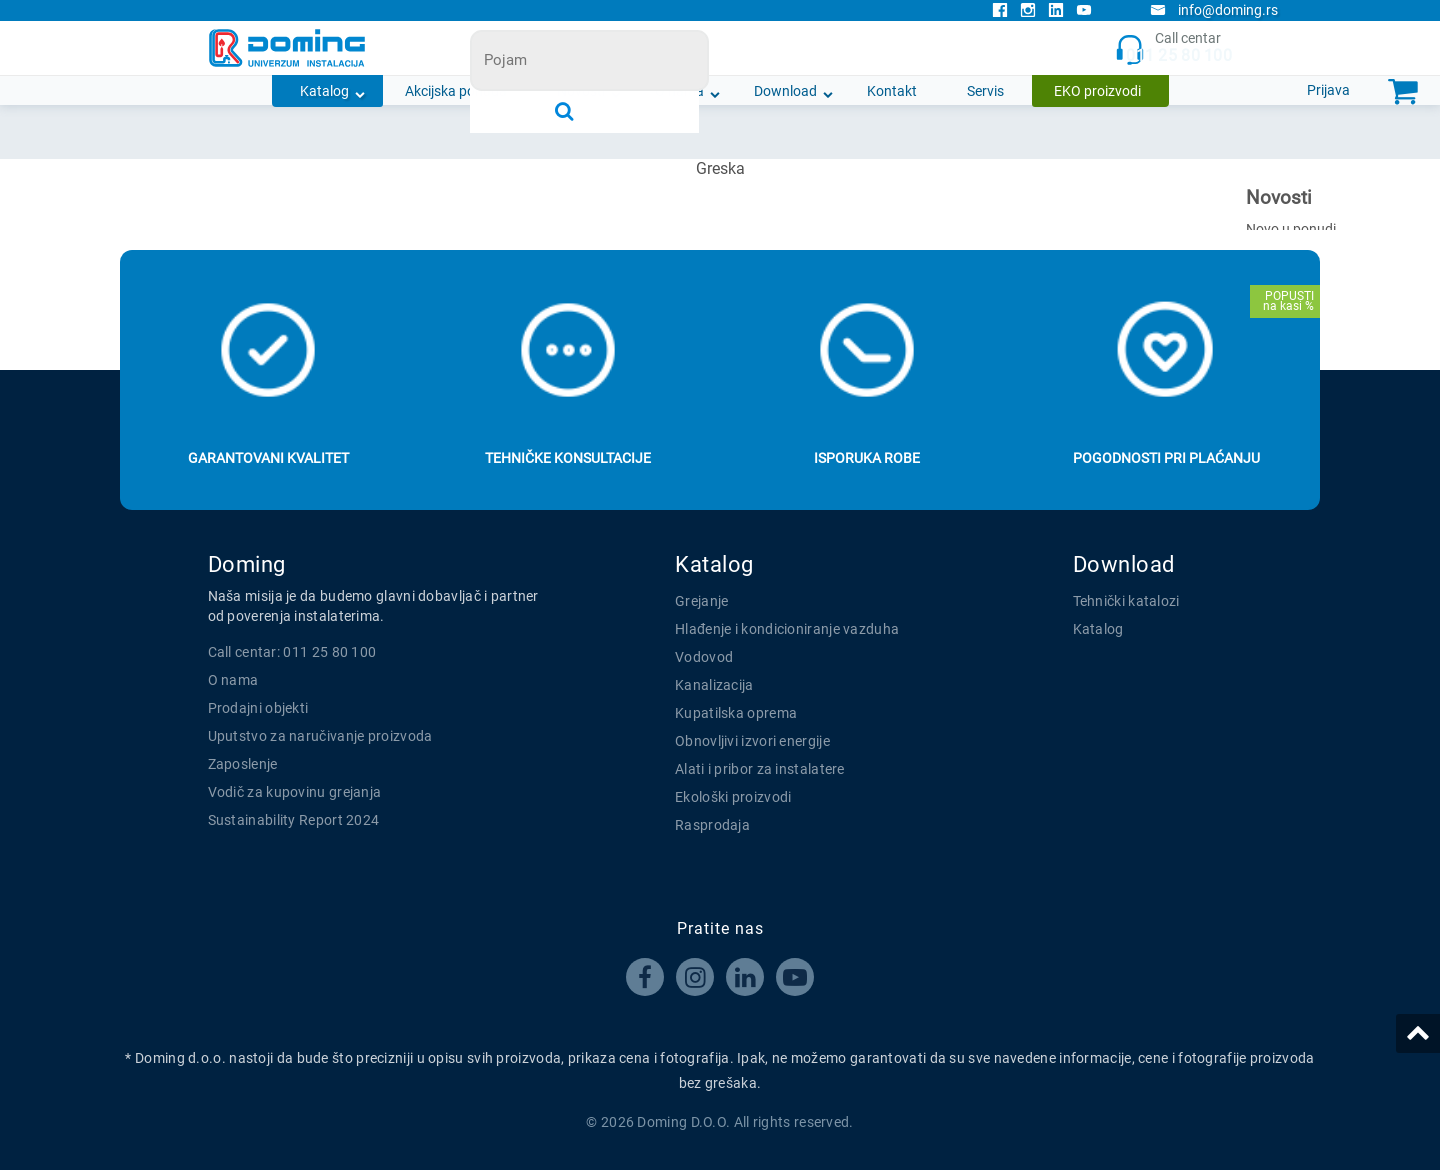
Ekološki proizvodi (733, 797)
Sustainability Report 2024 (294, 820)
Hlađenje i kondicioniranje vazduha (787, 629)
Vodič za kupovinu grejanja (295, 792)
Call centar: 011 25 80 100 (292, 652)
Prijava (1328, 90)
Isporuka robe (867, 458)
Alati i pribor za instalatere (760, 769)
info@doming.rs (1214, 10)
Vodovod (704, 657)
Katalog (324, 91)
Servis (985, 91)
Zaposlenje (243, 764)
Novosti (581, 91)
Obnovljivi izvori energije (752, 741)
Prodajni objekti (258, 708)
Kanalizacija (714, 685)
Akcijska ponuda (456, 91)
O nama (679, 91)
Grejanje (701, 601)
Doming (247, 564)
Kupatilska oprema (736, 713)
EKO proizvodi (1097, 91)
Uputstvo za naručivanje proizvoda (320, 736)
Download (785, 91)
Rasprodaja (712, 825)
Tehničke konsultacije (568, 458)
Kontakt (892, 91)
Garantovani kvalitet (268, 458)
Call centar (1173, 48)
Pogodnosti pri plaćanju (1166, 458)
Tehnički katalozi (1126, 601)
